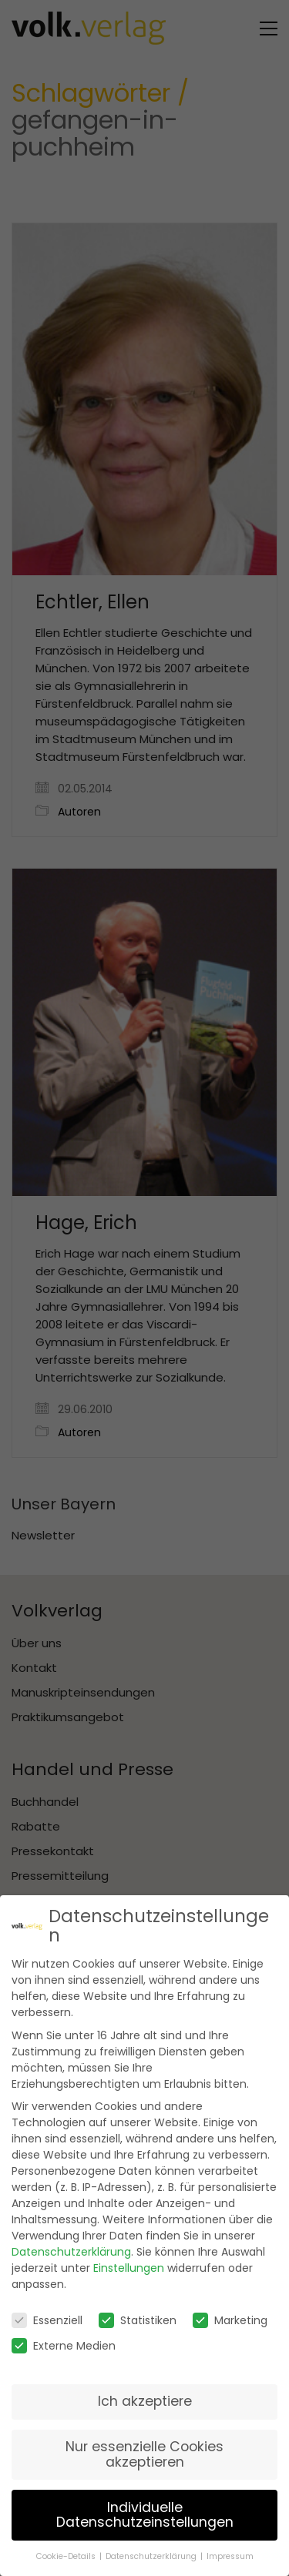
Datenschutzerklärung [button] (152, 2549)
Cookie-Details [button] (67, 2549)
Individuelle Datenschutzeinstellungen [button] (145, 2507)
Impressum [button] (230, 2549)
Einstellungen (128, 2261)
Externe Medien (64, 2339)
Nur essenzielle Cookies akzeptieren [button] (144, 2447)
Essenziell (47, 2313)
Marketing (230, 2313)
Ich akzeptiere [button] (145, 2394)
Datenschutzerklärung (71, 2245)
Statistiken (137, 2313)
